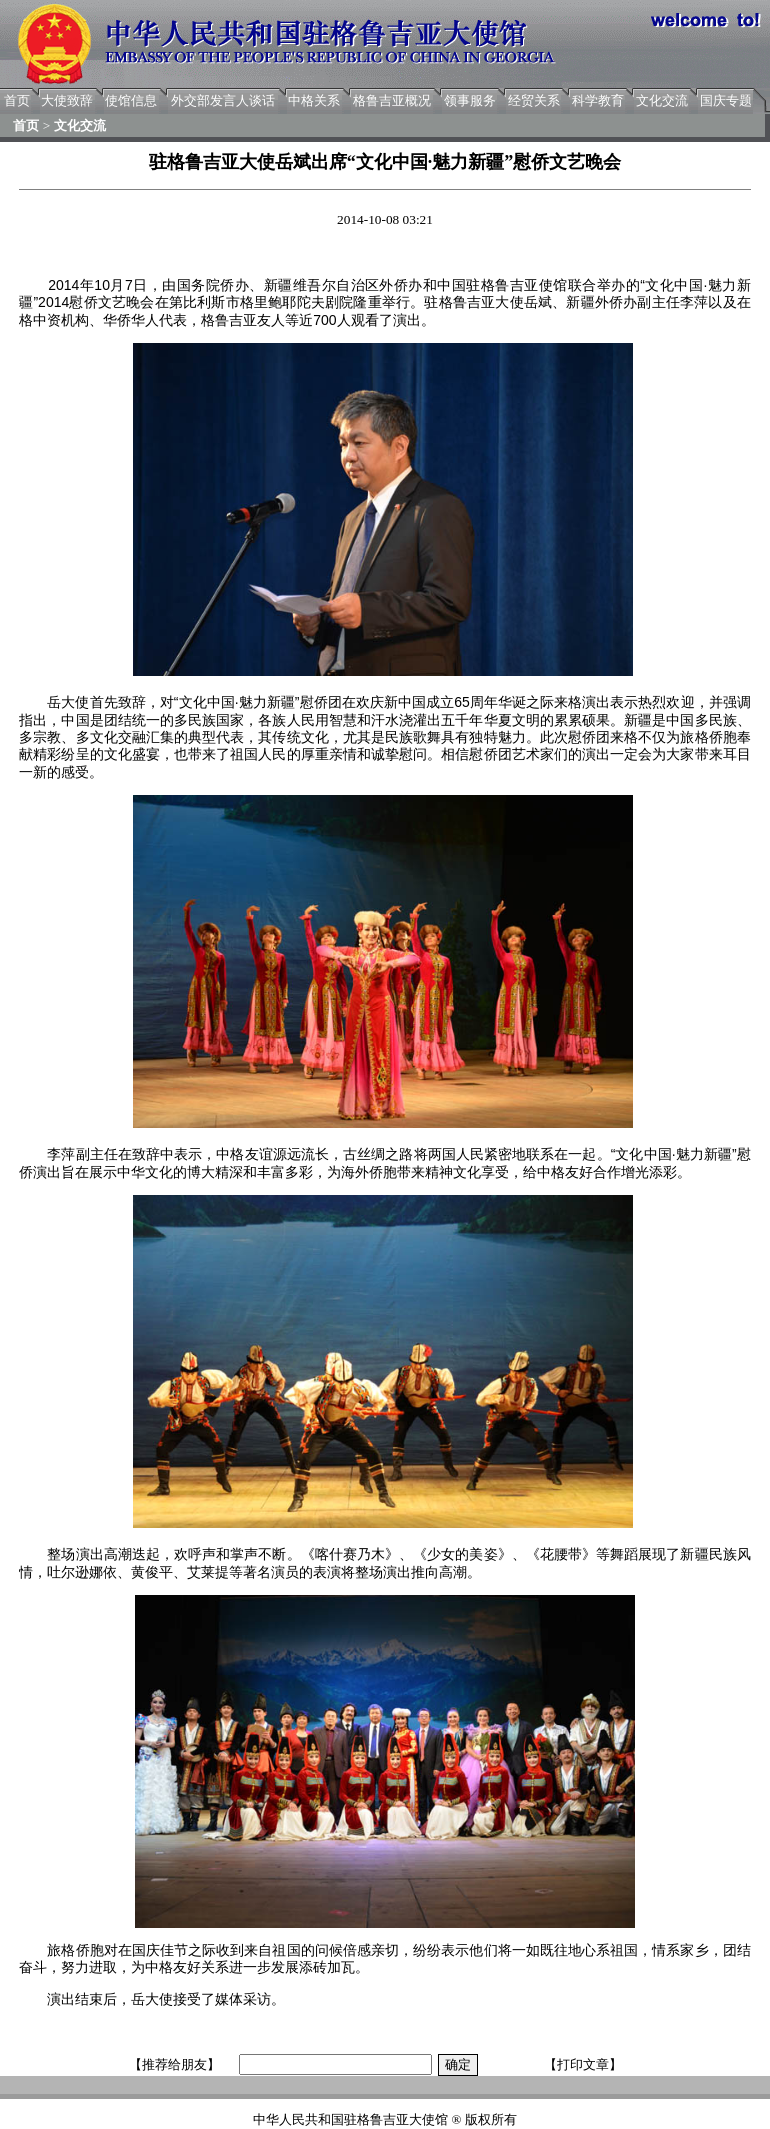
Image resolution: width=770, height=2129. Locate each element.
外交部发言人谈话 (223, 100)
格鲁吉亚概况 (392, 100)
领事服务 (470, 100)
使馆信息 (131, 100)
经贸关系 (534, 100)
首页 (17, 100)
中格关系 (314, 100)
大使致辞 (67, 100)
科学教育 (598, 100)
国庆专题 (726, 100)
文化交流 (662, 100)
